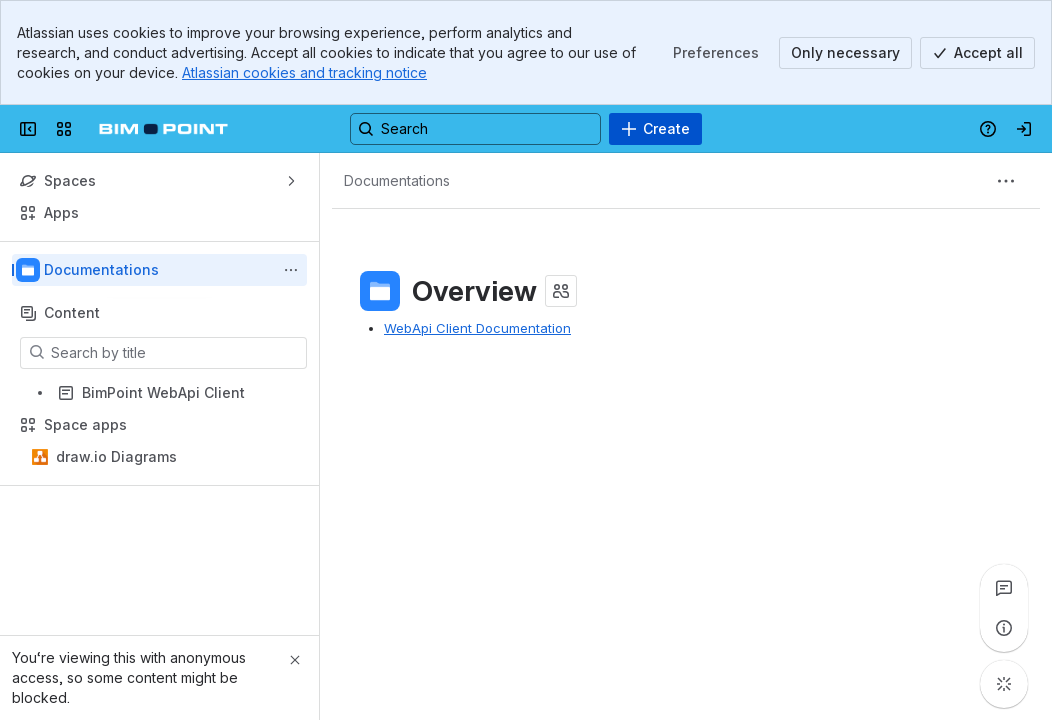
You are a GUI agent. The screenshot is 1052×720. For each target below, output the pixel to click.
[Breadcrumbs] (397, 181)
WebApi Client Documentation (477, 328)
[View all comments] (1004, 588)
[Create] (655, 129)
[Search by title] (175, 353)
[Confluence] (163, 129)
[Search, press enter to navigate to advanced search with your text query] (475, 129)
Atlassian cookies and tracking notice (304, 72)
